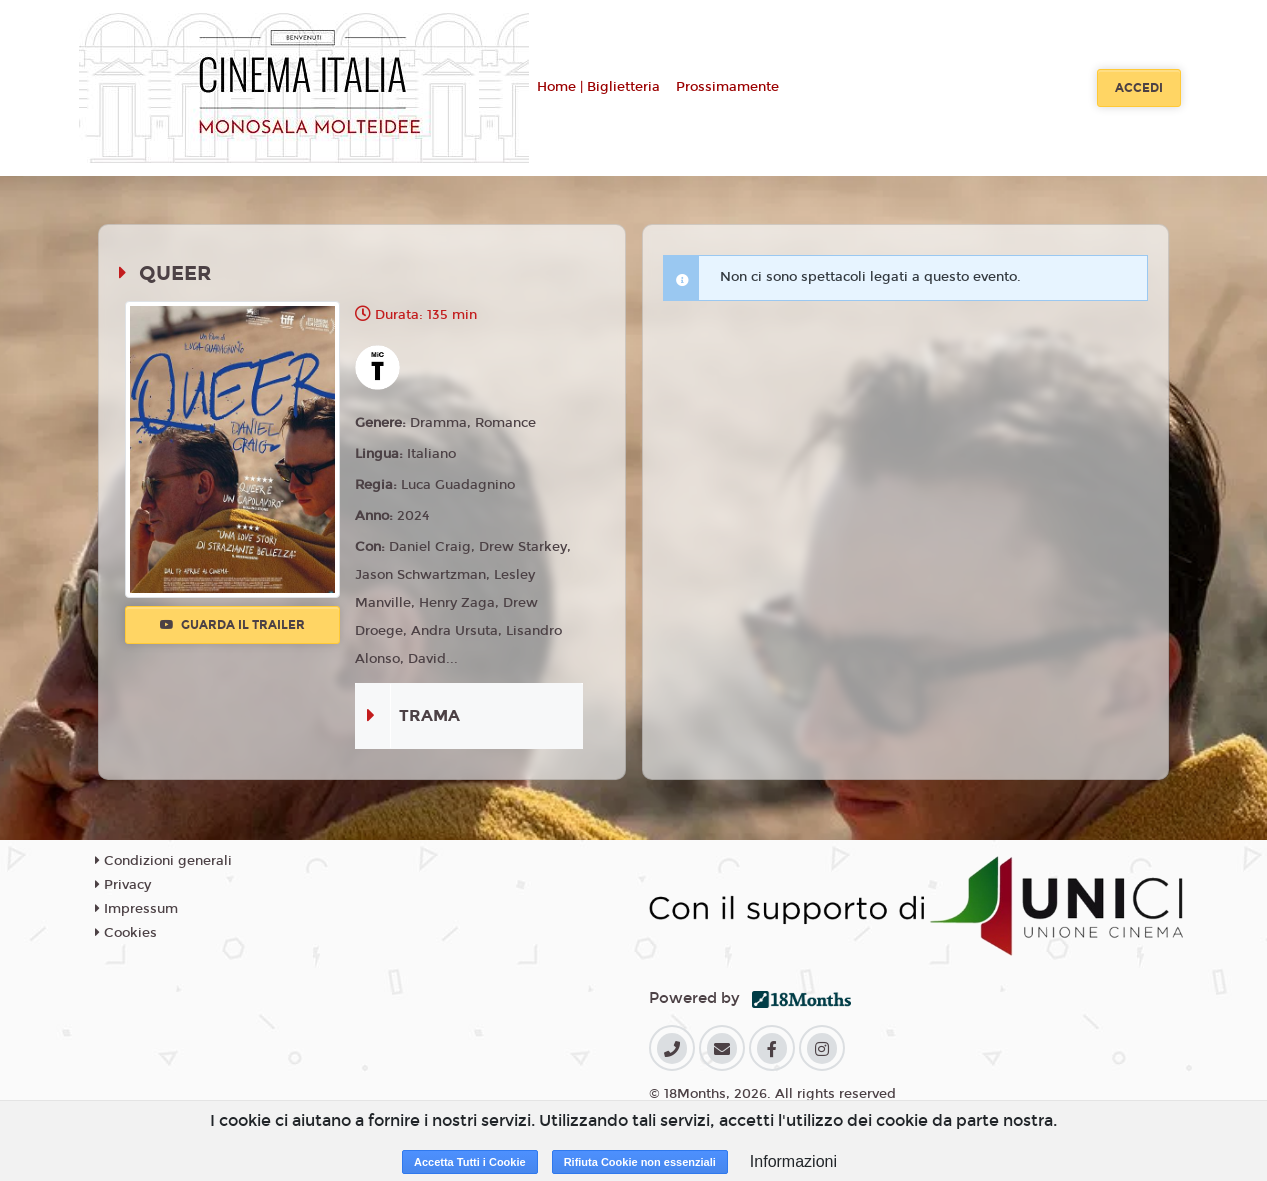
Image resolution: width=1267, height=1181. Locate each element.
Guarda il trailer (232, 625)
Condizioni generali (163, 861)
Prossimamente (727, 87)
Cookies (126, 933)
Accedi (1139, 88)
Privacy (123, 885)
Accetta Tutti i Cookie (470, 1162)
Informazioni (793, 1161)
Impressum (136, 909)
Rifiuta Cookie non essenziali (640, 1162)
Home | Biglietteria (598, 87)
